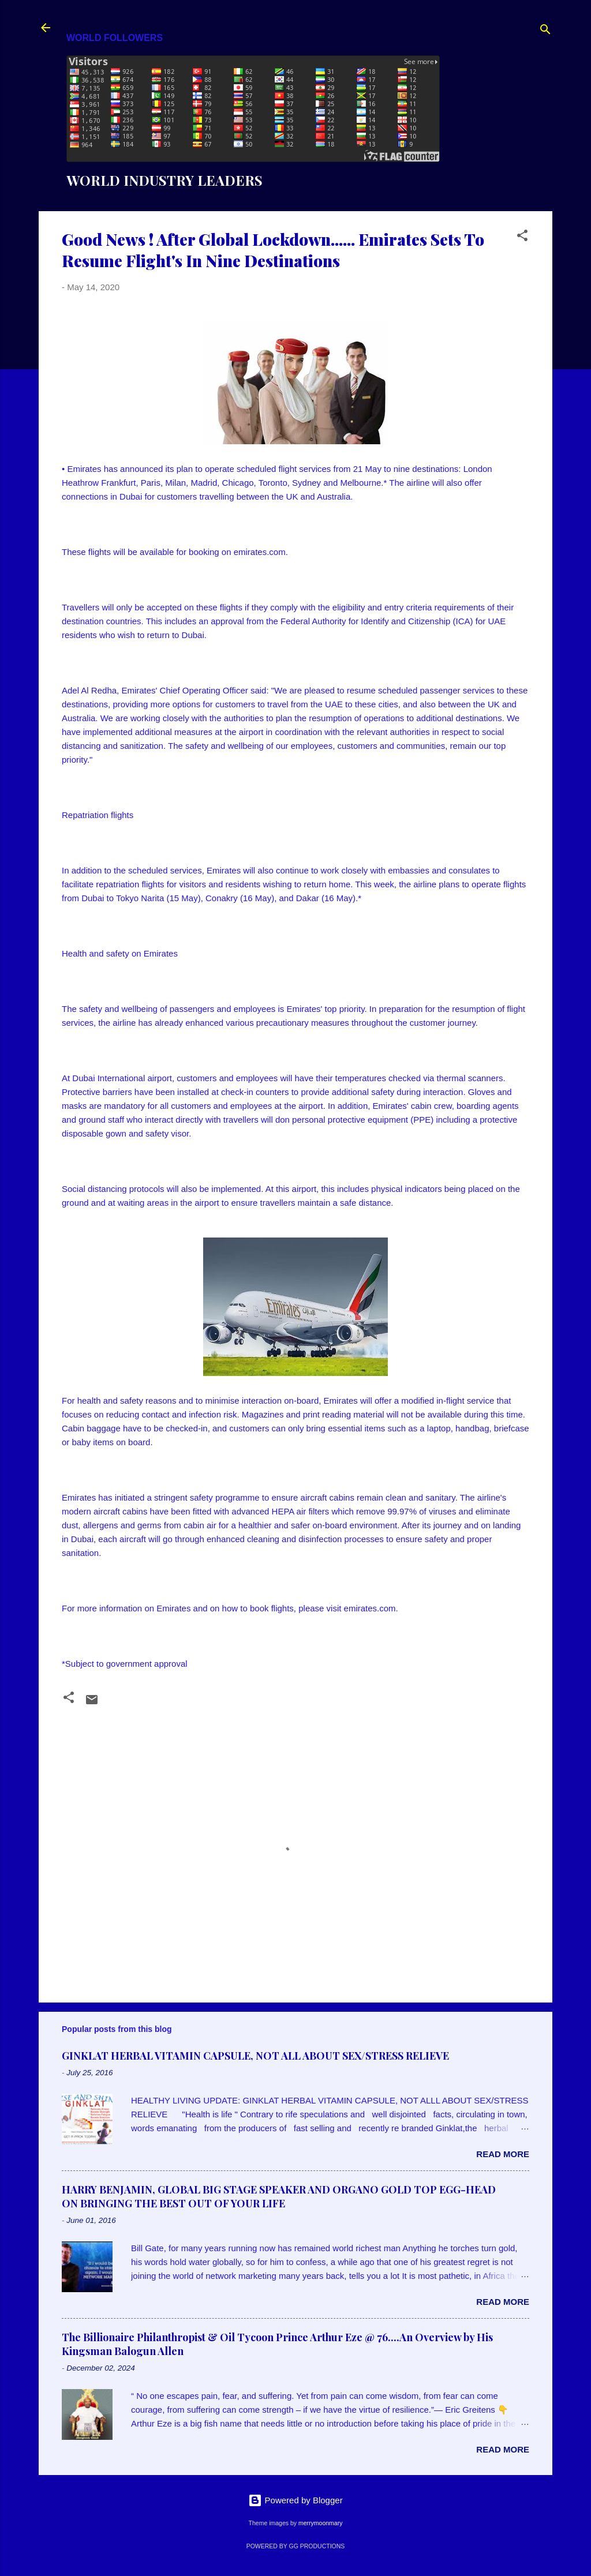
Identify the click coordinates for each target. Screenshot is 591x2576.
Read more (502, 2154)
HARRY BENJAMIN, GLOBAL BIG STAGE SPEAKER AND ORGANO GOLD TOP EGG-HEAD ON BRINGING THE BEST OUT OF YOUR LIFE (279, 2196)
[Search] (545, 31)
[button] (522, 237)
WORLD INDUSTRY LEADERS (164, 180)
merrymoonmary (320, 2522)
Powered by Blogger (295, 2500)
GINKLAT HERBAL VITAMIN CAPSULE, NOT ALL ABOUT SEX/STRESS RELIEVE (255, 2056)
